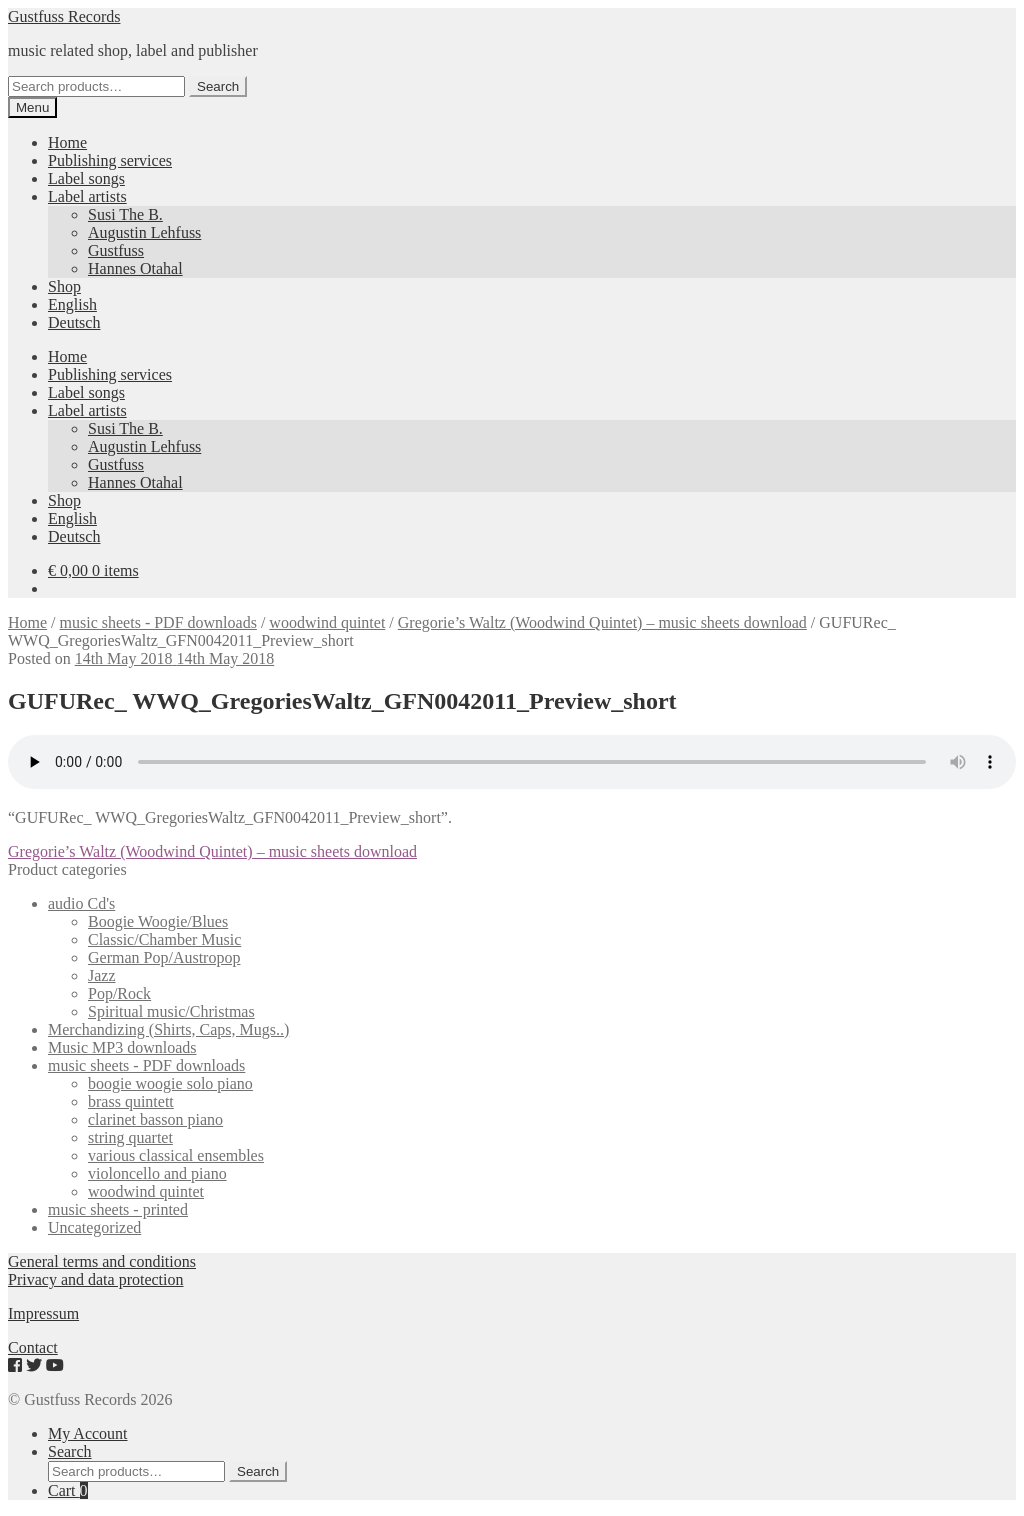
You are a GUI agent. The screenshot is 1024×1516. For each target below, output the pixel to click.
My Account (88, 1433)
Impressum (43, 1313)
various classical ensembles (176, 1155)
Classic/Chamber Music (164, 939)
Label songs (86, 178)
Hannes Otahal (135, 268)
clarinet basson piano (155, 1119)
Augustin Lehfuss (144, 232)
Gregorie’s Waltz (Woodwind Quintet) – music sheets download (602, 622)
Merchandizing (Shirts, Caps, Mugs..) (168, 1029)
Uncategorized (94, 1227)
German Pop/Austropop (164, 957)
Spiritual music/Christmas (171, 1011)
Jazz (102, 975)
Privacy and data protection (96, 1279)
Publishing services (110, 160)
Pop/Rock (119, 993)
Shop (64, 286)
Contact (33, 1347)
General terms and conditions (102, 1261)
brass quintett (131, 1101)
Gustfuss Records (64, 16)
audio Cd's (81, 903)
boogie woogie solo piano (170, 1083)
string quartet (130, 1137)
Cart (68, 1490)
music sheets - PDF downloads (158, 622)
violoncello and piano (157, 1173)
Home (67, 142)
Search (218, 86)
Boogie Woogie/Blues (158, 921)
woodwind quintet (327, 622)
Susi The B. (125, 214)
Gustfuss (116, 250)
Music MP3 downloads (122, 1047)
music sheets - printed (118, 1209)
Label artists (87, 196)
